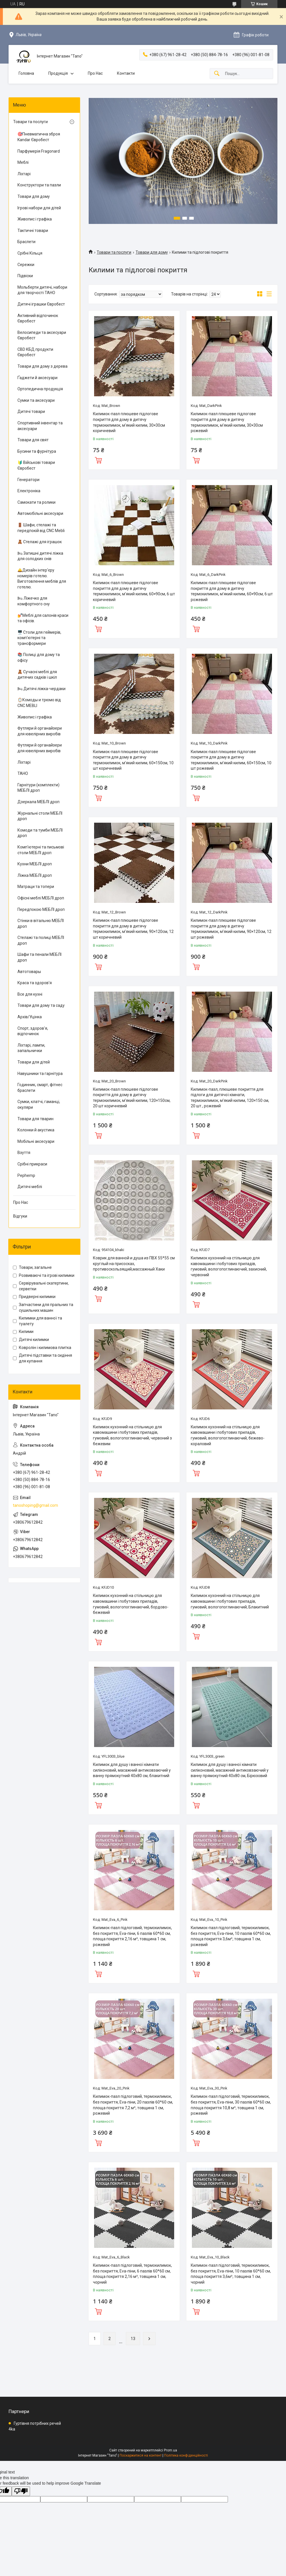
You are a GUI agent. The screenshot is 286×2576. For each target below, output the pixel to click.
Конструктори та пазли (39, 185)
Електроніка (28, 491)
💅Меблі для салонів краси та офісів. (42, 618)
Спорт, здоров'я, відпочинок (32, 1031)
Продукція (58, 73)
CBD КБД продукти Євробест (35, 352)
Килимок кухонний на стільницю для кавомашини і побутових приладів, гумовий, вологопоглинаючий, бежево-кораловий (228, 1435)
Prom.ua (170, 2450)
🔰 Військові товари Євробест (36, 465)
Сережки (25, 264)
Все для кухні (29, 994)
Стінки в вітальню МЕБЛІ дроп (40, 923)
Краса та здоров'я (34, 982)
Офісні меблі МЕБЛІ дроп (40, 898)
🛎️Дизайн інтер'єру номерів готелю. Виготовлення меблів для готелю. (41, 578)
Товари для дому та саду (41, 1005)
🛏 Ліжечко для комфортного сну (33, 601)
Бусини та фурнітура (36, 451)
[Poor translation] (21, 2491)
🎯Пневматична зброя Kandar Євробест (38, 137)
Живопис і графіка (34, 219)
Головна (26, 73)
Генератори (28, 479)
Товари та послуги (114, 252)
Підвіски (25, 275)
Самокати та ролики (36, 502)
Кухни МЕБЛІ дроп (34, 864)
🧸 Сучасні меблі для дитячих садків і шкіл (37, 674)
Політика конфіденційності (186, 2455)
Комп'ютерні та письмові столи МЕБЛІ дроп (40, 850)
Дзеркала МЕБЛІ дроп (38, 801)
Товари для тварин (35, 1118)
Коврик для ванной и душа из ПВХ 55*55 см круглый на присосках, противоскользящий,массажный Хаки (134, 1263)
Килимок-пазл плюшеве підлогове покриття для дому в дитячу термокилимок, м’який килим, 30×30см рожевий (227, 422)
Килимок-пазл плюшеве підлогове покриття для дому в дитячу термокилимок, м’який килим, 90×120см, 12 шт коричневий (133, 929)
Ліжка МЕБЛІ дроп (34, 875)
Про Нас (95, 73)
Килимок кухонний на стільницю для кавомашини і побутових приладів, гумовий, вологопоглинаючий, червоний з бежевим (132, 1435)
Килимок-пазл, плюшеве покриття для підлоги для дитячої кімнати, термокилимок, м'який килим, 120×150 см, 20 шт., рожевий (230, 1097)
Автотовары (29, 971)
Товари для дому (152, 252)
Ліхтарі (24, 174)
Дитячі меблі (29, 1186)
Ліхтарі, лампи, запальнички (31, 1048)
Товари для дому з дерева (42, 366)
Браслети (26, 241)
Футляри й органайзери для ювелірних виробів (39, 731)
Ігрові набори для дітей (39, 208)
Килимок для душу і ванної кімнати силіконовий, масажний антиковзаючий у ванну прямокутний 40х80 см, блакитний (132, 1770)
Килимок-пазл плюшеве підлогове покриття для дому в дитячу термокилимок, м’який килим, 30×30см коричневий (129, 422)
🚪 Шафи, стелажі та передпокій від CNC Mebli (41, 528)
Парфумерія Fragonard (38, 151)
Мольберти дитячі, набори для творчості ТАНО (42, 290)
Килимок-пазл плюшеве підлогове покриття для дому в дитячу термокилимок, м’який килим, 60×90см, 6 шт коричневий (134, 591)
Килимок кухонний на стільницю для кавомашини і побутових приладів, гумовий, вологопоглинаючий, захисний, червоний (229, 1266)
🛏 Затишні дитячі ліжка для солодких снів (40, 556)
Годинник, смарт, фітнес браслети (39, 1087)
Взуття (23, 1152)
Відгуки (20, 1216)
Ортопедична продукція (40, 389)
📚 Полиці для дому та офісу (38, 657)
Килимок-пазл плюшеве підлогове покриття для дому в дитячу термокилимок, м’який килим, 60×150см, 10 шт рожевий (231, 760)
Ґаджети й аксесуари (37, 377)
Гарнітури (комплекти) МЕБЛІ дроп (38, 788)
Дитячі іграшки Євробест (41, 304)
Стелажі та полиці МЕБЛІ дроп (40, 940)
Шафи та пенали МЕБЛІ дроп (39, 957)
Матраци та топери (35, 886)
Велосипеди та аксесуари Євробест (41, 335)
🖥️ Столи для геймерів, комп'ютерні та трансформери (39, 638)
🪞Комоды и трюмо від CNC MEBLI (39, 703)
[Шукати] (217, 73)
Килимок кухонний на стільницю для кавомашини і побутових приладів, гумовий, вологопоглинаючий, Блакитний (230, 1601)
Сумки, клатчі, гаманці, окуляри (38, 1104)
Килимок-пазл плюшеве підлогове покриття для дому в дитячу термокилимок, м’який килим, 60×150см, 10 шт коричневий (133, 760)
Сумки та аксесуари (36, 400)
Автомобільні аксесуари (40, 513)
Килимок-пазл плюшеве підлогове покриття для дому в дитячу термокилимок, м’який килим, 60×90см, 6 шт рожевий (232, 591)
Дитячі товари (31, 411)
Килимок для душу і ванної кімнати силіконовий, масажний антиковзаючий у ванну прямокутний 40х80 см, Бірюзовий (230, 1770)
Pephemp (26, 1175)
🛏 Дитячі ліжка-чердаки (41, 688)
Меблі (23, 162)
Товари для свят (33, 440)
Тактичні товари (32, 230)
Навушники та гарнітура (40, 1073)
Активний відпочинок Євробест (37, 318)
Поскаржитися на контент (141, 2455)
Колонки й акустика (35, 1130)
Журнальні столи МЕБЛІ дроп (39, 816)
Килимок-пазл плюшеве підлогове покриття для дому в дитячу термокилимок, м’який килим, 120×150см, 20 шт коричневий (131, 1097)
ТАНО (22, 773)
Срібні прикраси (32, 1164)
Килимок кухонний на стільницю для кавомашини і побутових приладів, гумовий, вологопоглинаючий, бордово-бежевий (130, 1604)
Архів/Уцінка (29, 1017)
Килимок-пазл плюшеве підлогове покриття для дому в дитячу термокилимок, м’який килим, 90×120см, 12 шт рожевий (231, 929)
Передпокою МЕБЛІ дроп (41, 909)
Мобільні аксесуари (35, 1141)
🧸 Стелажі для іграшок (39, 541)
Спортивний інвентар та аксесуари (40, 426)
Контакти (126, 73)
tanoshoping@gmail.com (35, 1505)
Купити (98, 459)
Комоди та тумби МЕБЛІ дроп (40, 833)
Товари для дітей (33, 1062)
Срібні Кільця (29, 253)
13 (133, 2338)
